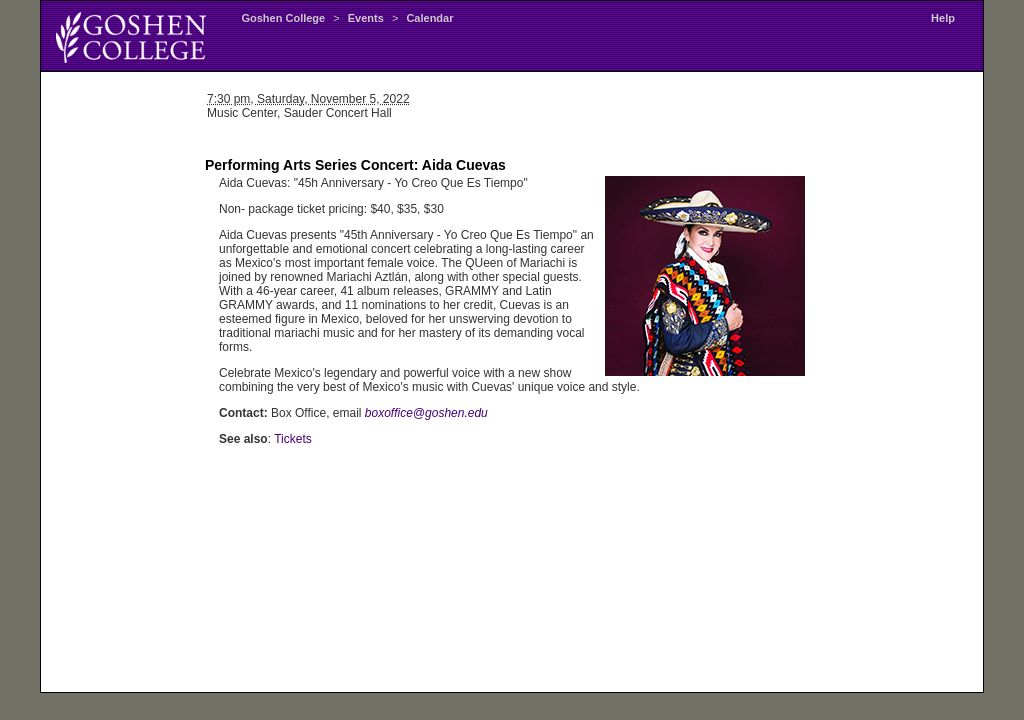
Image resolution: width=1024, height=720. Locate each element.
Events (366, 18)
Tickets (293, 439)
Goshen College (283, 18)
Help (943, 18)
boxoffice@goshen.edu (426, 413)
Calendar (429, 18)
